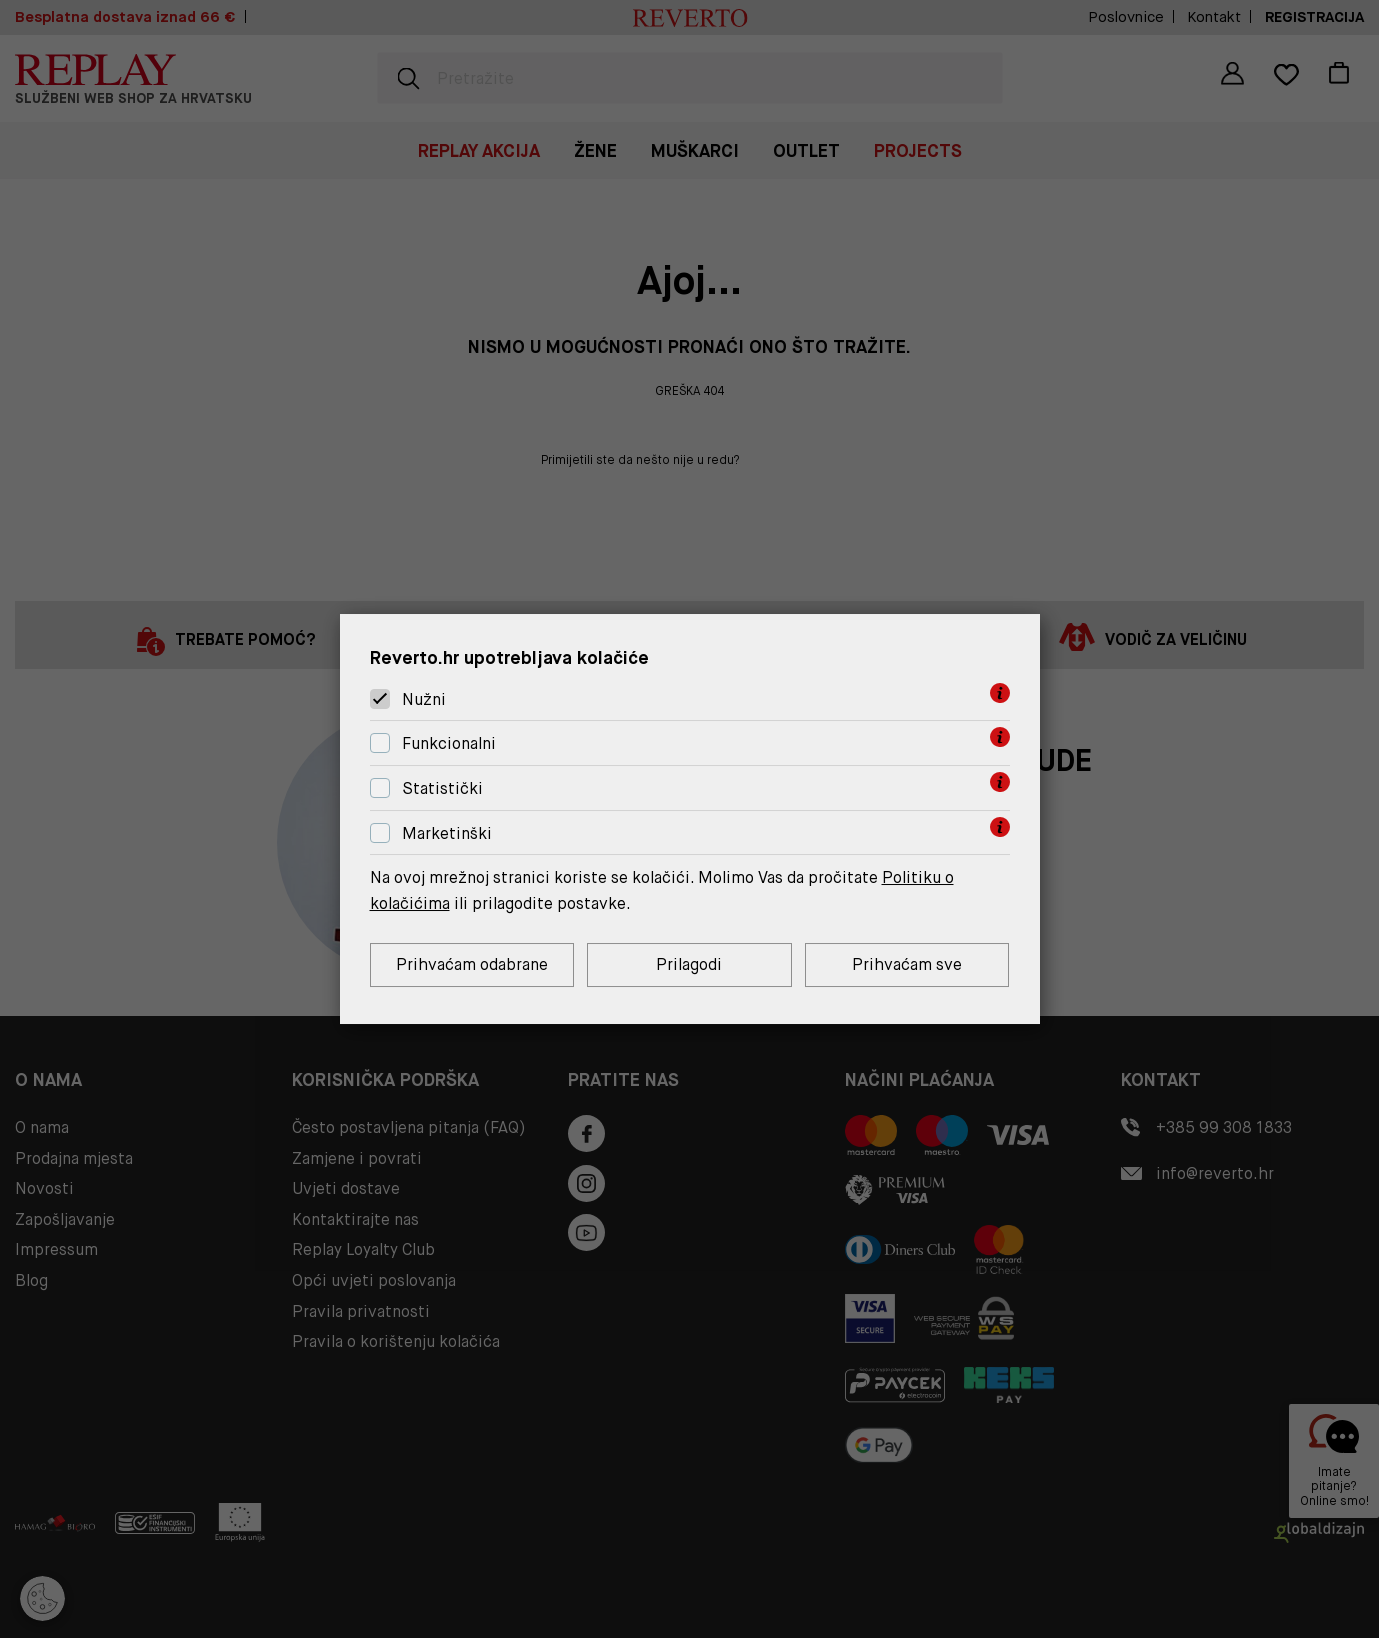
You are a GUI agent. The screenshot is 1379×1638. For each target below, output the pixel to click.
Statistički (442, 788)
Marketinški (447, 833)
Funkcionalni (449, 743)
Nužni (424, 699)
